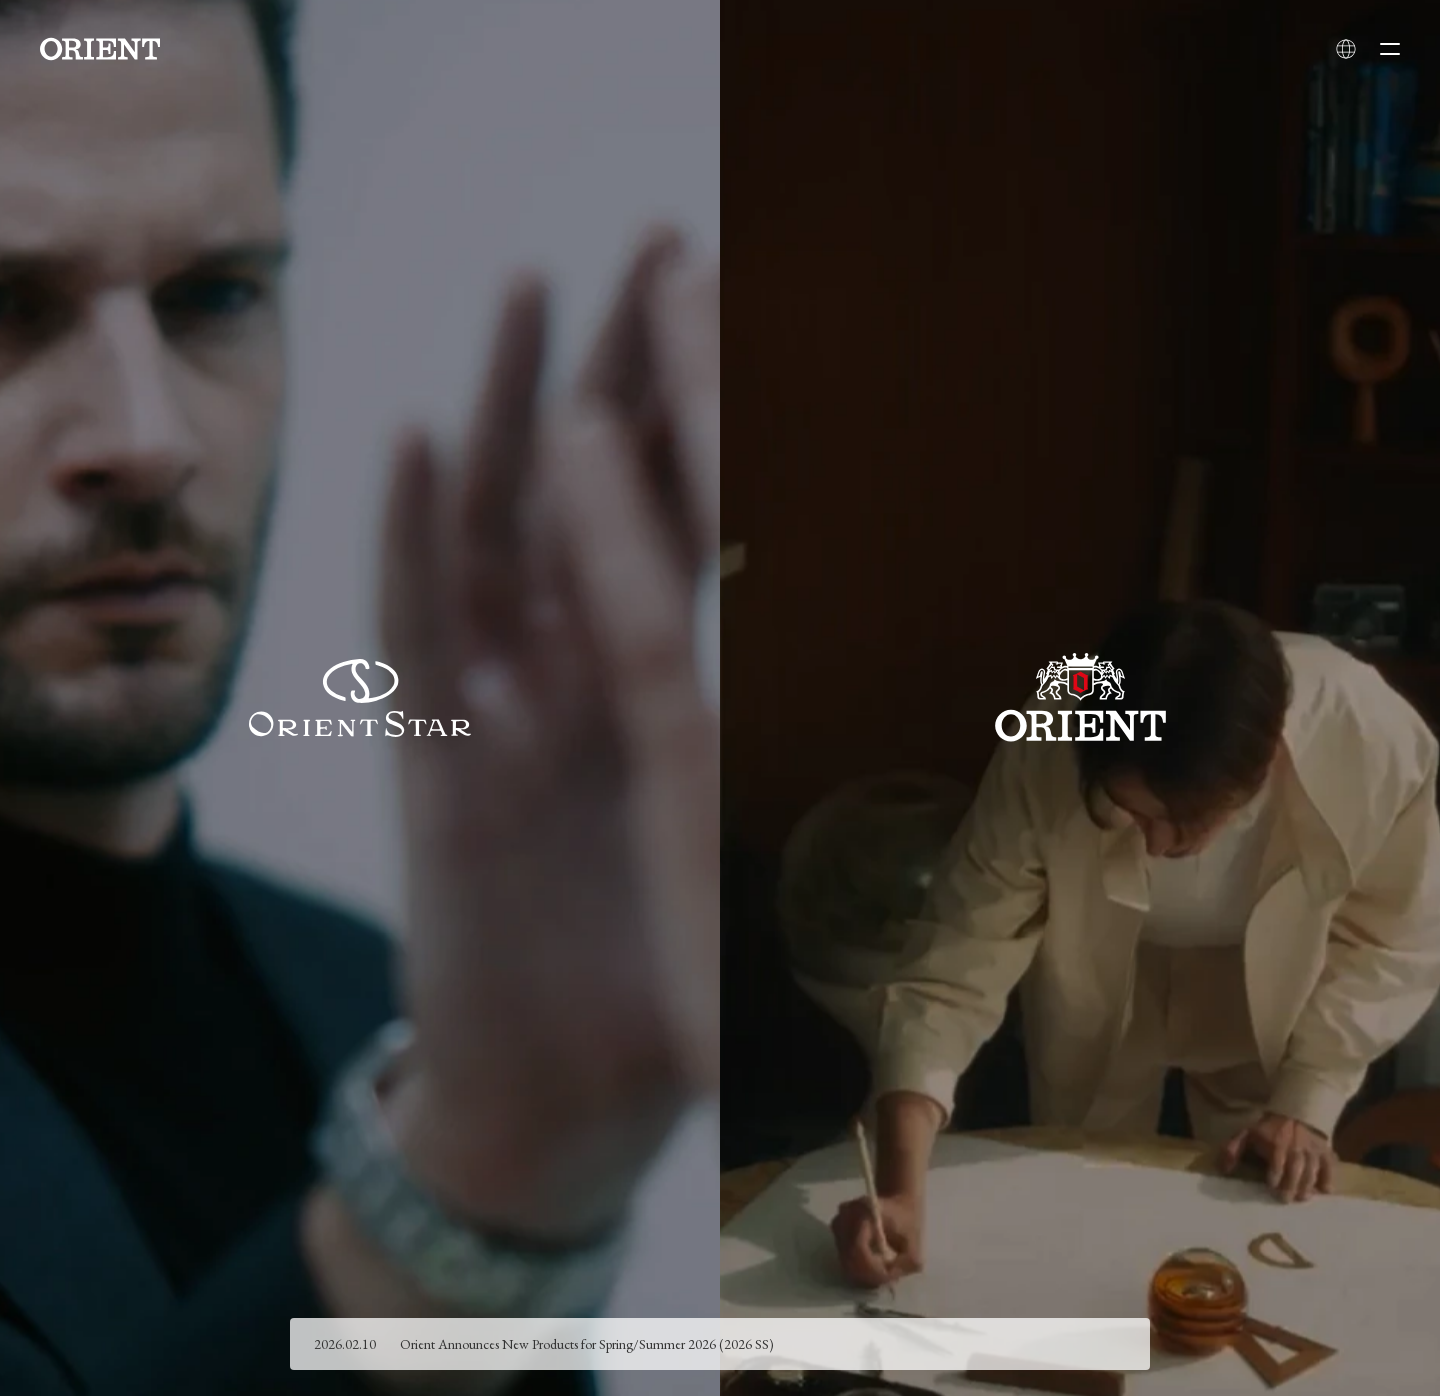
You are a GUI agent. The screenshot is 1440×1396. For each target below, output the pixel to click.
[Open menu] (1390, 49)
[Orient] (100, 49)
